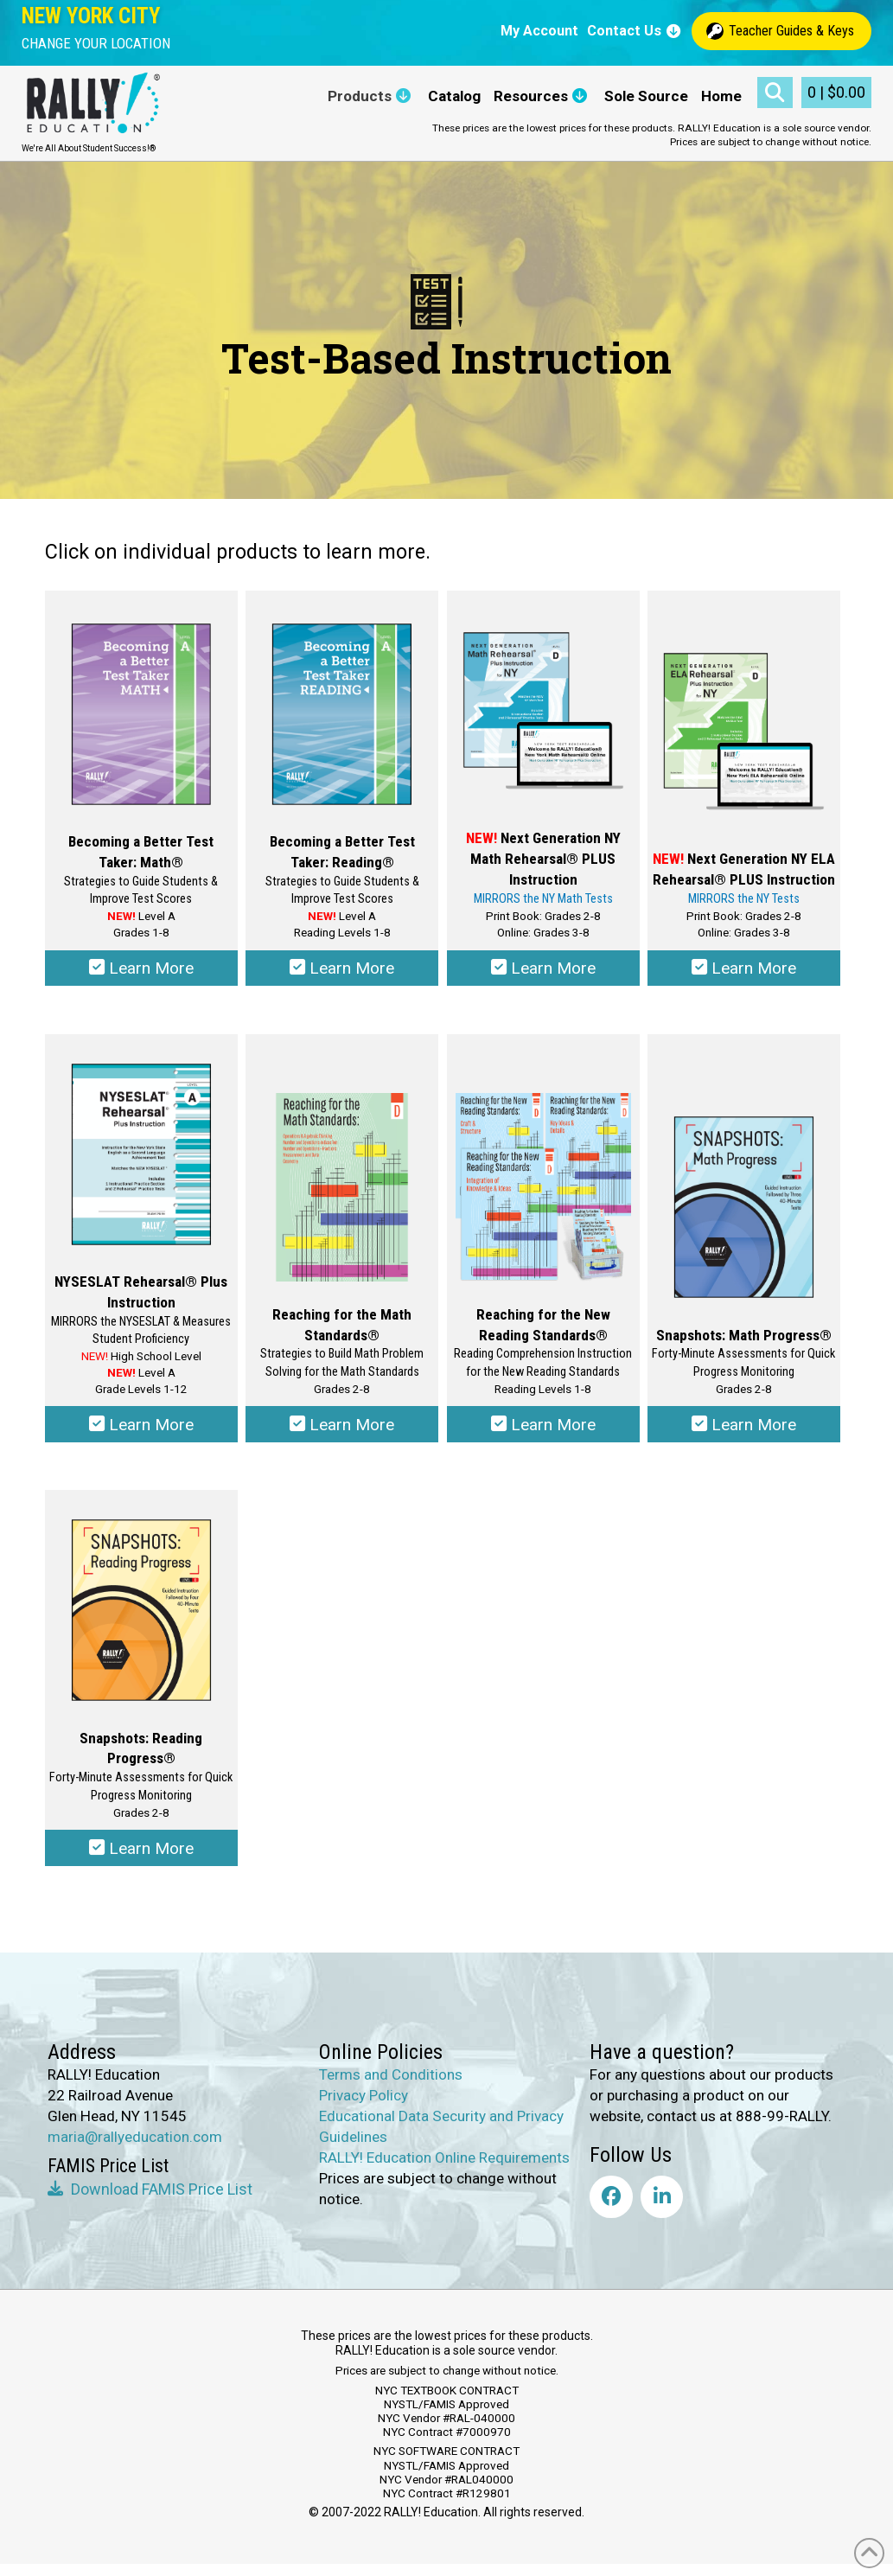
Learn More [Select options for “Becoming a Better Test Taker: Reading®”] (342, 971)
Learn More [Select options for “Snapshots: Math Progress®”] (744, 1430)
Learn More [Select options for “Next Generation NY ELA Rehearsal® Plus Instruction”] (744, 971)
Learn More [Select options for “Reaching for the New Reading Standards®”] (543, 1430)
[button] (96, 43)
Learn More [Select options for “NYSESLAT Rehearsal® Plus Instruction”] (141, 1430)
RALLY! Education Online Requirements (444, 2168)
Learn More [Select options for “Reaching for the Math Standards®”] (342, 1430)
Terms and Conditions (390, 2085)
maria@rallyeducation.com (135, 2148)
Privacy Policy (363, 2106)
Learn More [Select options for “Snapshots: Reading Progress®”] (141, 1858)
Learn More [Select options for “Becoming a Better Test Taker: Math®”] (141, 971)
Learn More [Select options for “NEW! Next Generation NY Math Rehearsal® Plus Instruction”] (543, 971)
